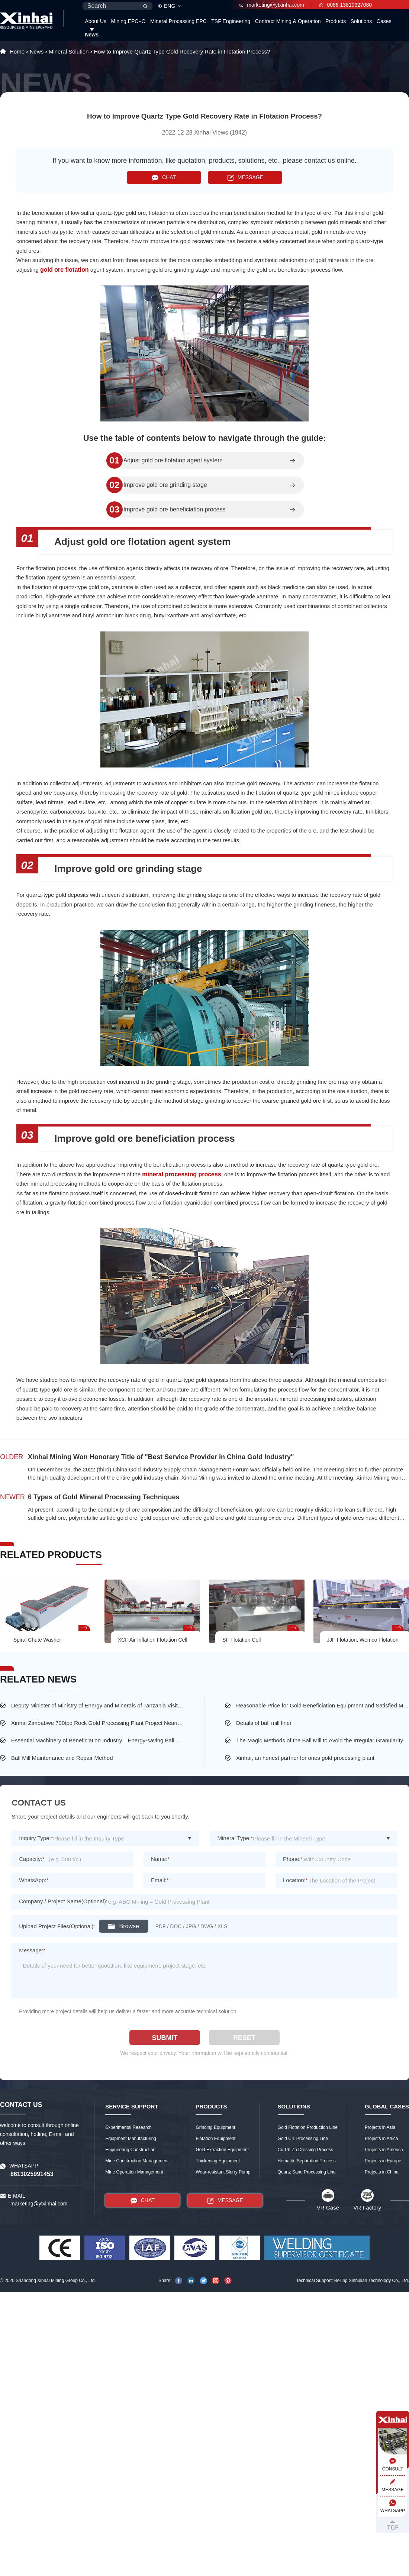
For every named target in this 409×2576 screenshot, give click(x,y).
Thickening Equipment (218, 2160)
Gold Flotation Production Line (308, 2127)
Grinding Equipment (215, 2127)
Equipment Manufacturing (130, 2138)
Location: (295, 1880)
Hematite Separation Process (307, 2160)
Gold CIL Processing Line (303, 2138)
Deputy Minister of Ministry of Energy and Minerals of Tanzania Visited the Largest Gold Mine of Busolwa (97, 1705)
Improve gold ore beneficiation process (174, 509)
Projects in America (384, 2149)
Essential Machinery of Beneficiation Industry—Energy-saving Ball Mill (97, 1740)
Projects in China (382, 2172)
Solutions (361, 21)
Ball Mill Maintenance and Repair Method (62, 1758)
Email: (160, 1880)
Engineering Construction (130, 2149)
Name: (160, 1859)
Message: (32, 1950)
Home (17, 51)
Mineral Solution (69, 51)
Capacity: (31, 1859)
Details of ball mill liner (264, 1723)
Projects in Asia (380, 2127)
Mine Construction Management (136, 2160)
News (92, 35)
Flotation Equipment (215, 2138)
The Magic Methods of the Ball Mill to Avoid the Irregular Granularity (319, 1740)
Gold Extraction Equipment (222, 2149)
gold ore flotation (64, 269)
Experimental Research (128, 2127)
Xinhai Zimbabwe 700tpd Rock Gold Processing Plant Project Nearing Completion (97, 1723)
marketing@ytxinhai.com (271, 5)
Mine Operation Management (134, 2172)
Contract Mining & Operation (288, 21)
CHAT (164, 177)
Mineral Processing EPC (178, 21)
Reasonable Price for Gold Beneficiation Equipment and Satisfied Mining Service (322, 1705)
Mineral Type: (235, 1838)
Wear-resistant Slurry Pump (223, 2172)
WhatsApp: (33, 1880)
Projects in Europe (383, 2160)
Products (335, 21)
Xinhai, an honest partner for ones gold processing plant (305, 1758)
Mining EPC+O (128, 21)
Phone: (293, 1859)
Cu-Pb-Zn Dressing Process (305, 2149)
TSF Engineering (230, 21)
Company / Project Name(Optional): (63, 1901)
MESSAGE (245, 177)
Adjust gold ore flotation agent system (173, 460)
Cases (384, 21)
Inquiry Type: (36, 1838)
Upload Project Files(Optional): (57, 1926)
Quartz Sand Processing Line (307, 2172)
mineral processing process (181, 1174)
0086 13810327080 (345, 5)
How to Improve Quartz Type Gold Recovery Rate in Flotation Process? (182, 51)
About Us (95, 21)
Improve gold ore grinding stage (165, 485)
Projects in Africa (381, 2138)
